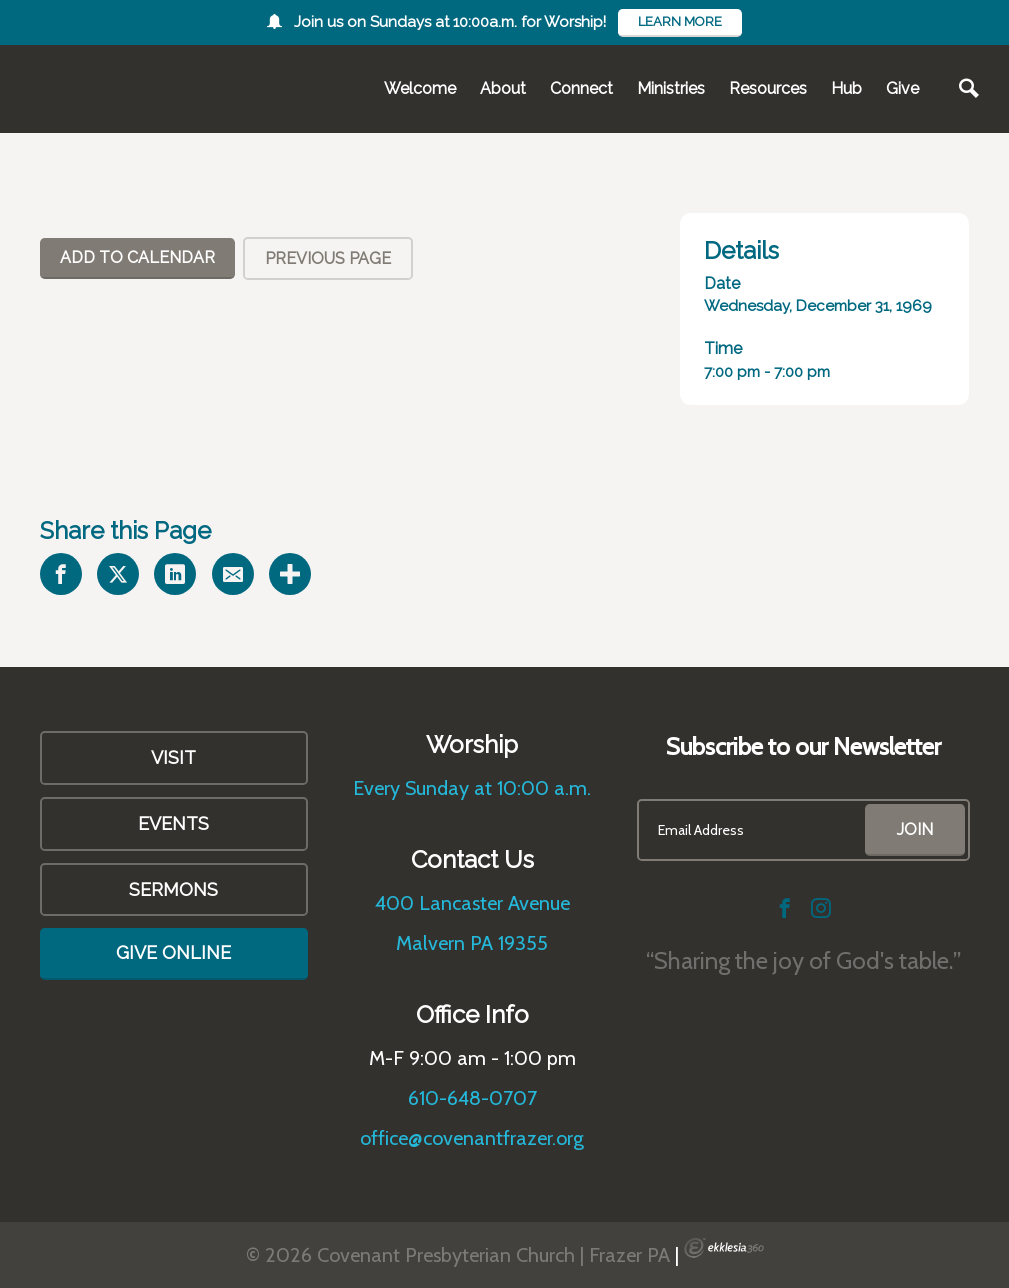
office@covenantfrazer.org (472, 1138)
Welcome (420, 88)
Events (173, 823)
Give (902, 88)
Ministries (671, 88)
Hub (846, 88)
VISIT (173, 757)
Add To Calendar (137, 257)
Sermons (173, 889)
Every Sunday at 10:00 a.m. (472, 788)
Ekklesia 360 (724, 1248)
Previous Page (328, 258)
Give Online (173, 952)
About (503, 88)
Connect (581, 88)
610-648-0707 (472, 1098)
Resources (768, 88)
